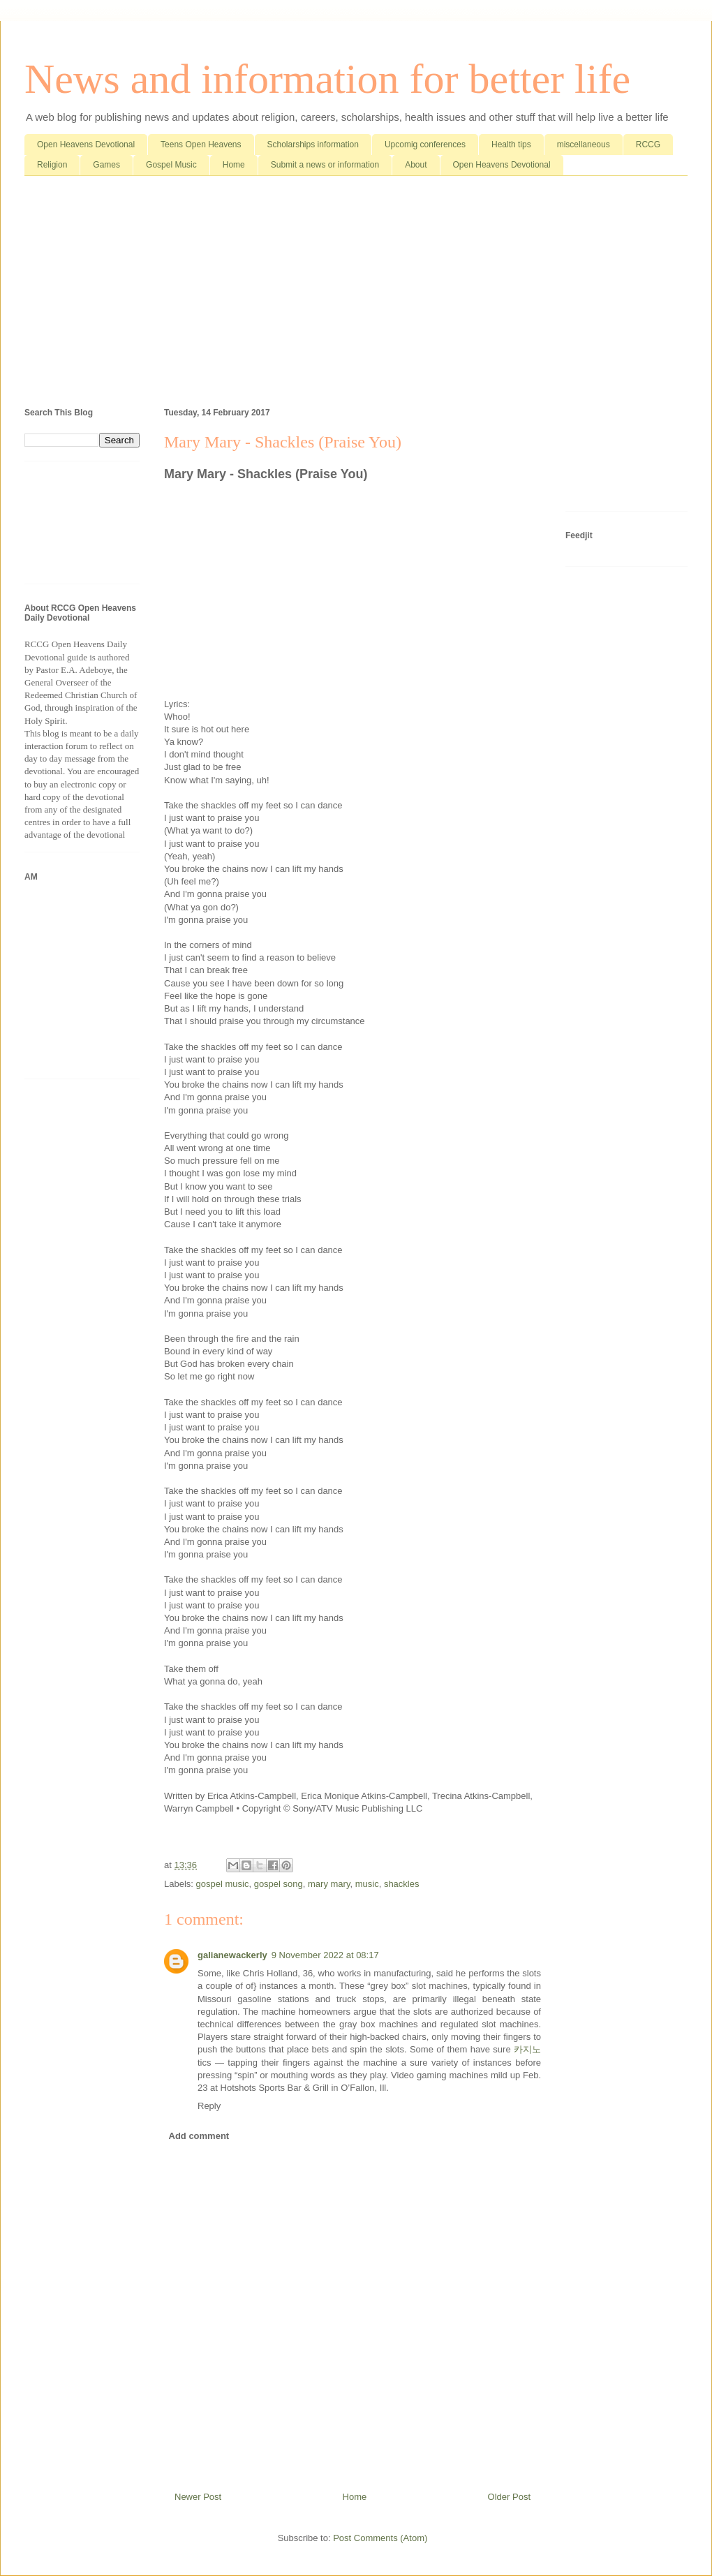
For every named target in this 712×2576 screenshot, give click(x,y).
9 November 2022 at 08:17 (325, 1955)
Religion (52, 165)
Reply (209, 2106)
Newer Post (198, 2497)
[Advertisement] (356, 294)
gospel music (222, 1884)
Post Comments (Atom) (380, 2538)
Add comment (199, 2136)
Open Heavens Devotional (86, 144)
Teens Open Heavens (201, 144)
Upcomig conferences (425, 144)
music (367, 1884)
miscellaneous (583, 144)
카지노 (527, 2049)
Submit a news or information (325, 165)
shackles (402, 1884)
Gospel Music (171, 165)
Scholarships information (313, 144)
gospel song (278, 1884)
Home (234, 165)
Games (106, 165)
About (416, 165)
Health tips (511, 144)
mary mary (329, 1884)
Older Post (509, 2497)
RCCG (648, 144)
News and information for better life (327, 79)
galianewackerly (232, 1955)
